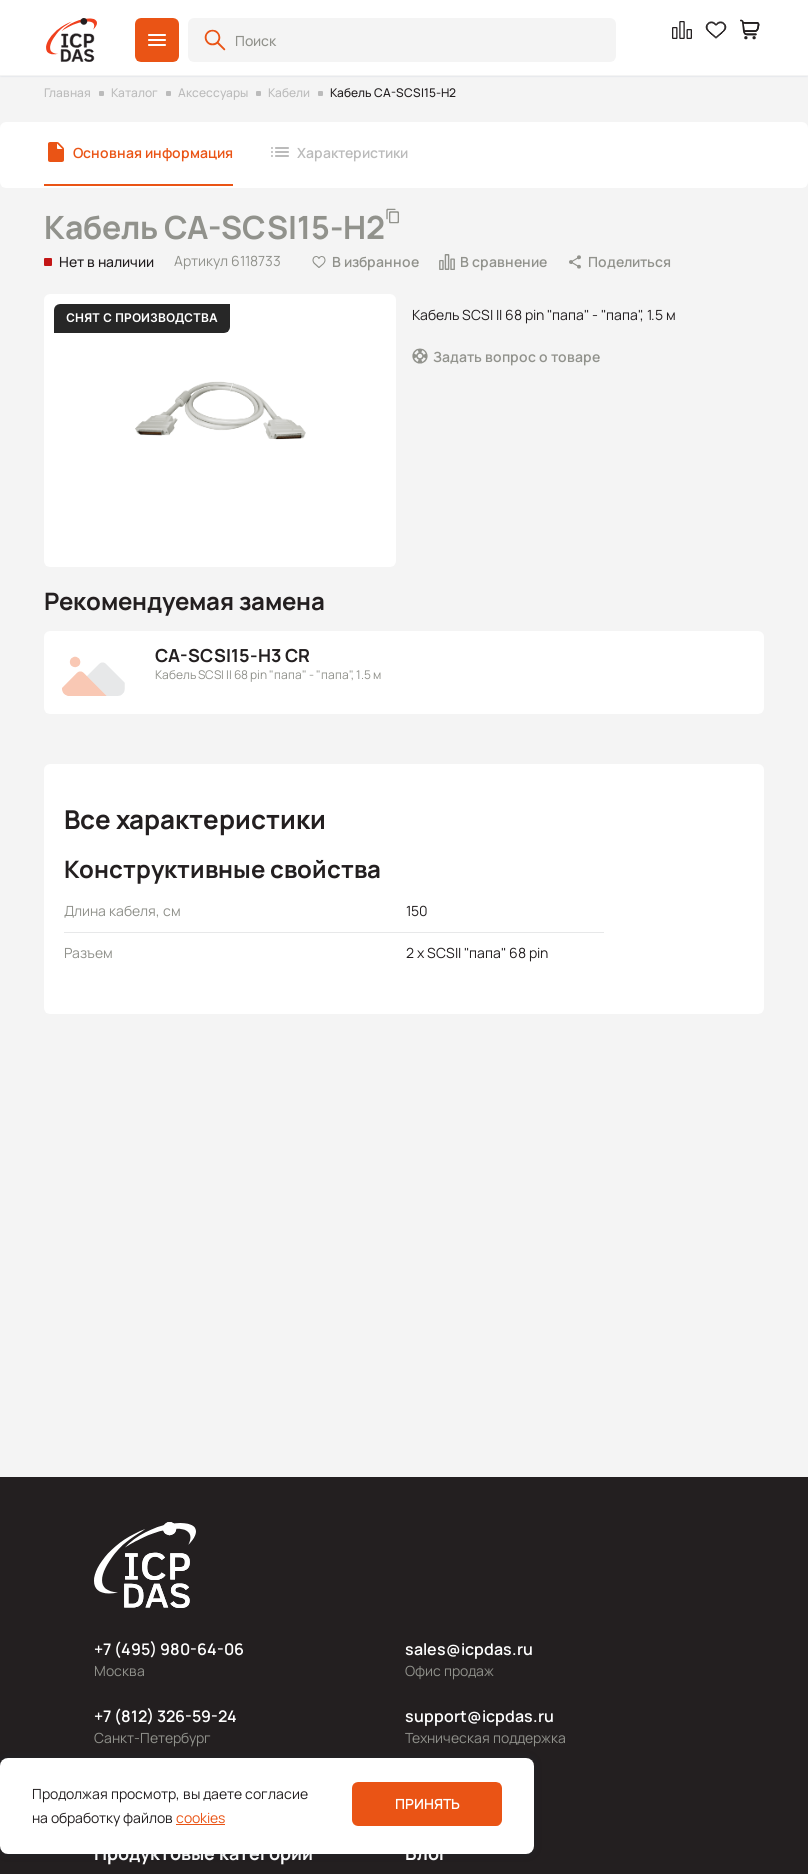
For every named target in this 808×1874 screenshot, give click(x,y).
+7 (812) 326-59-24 (165, 1716)
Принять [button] (427, 1803)
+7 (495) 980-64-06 (169, 1649)
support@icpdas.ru (479, 1716)
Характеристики (352, 152)
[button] (157, 40)
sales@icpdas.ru (469, 1649)
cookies (200, 1817)
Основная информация (153, 152)
